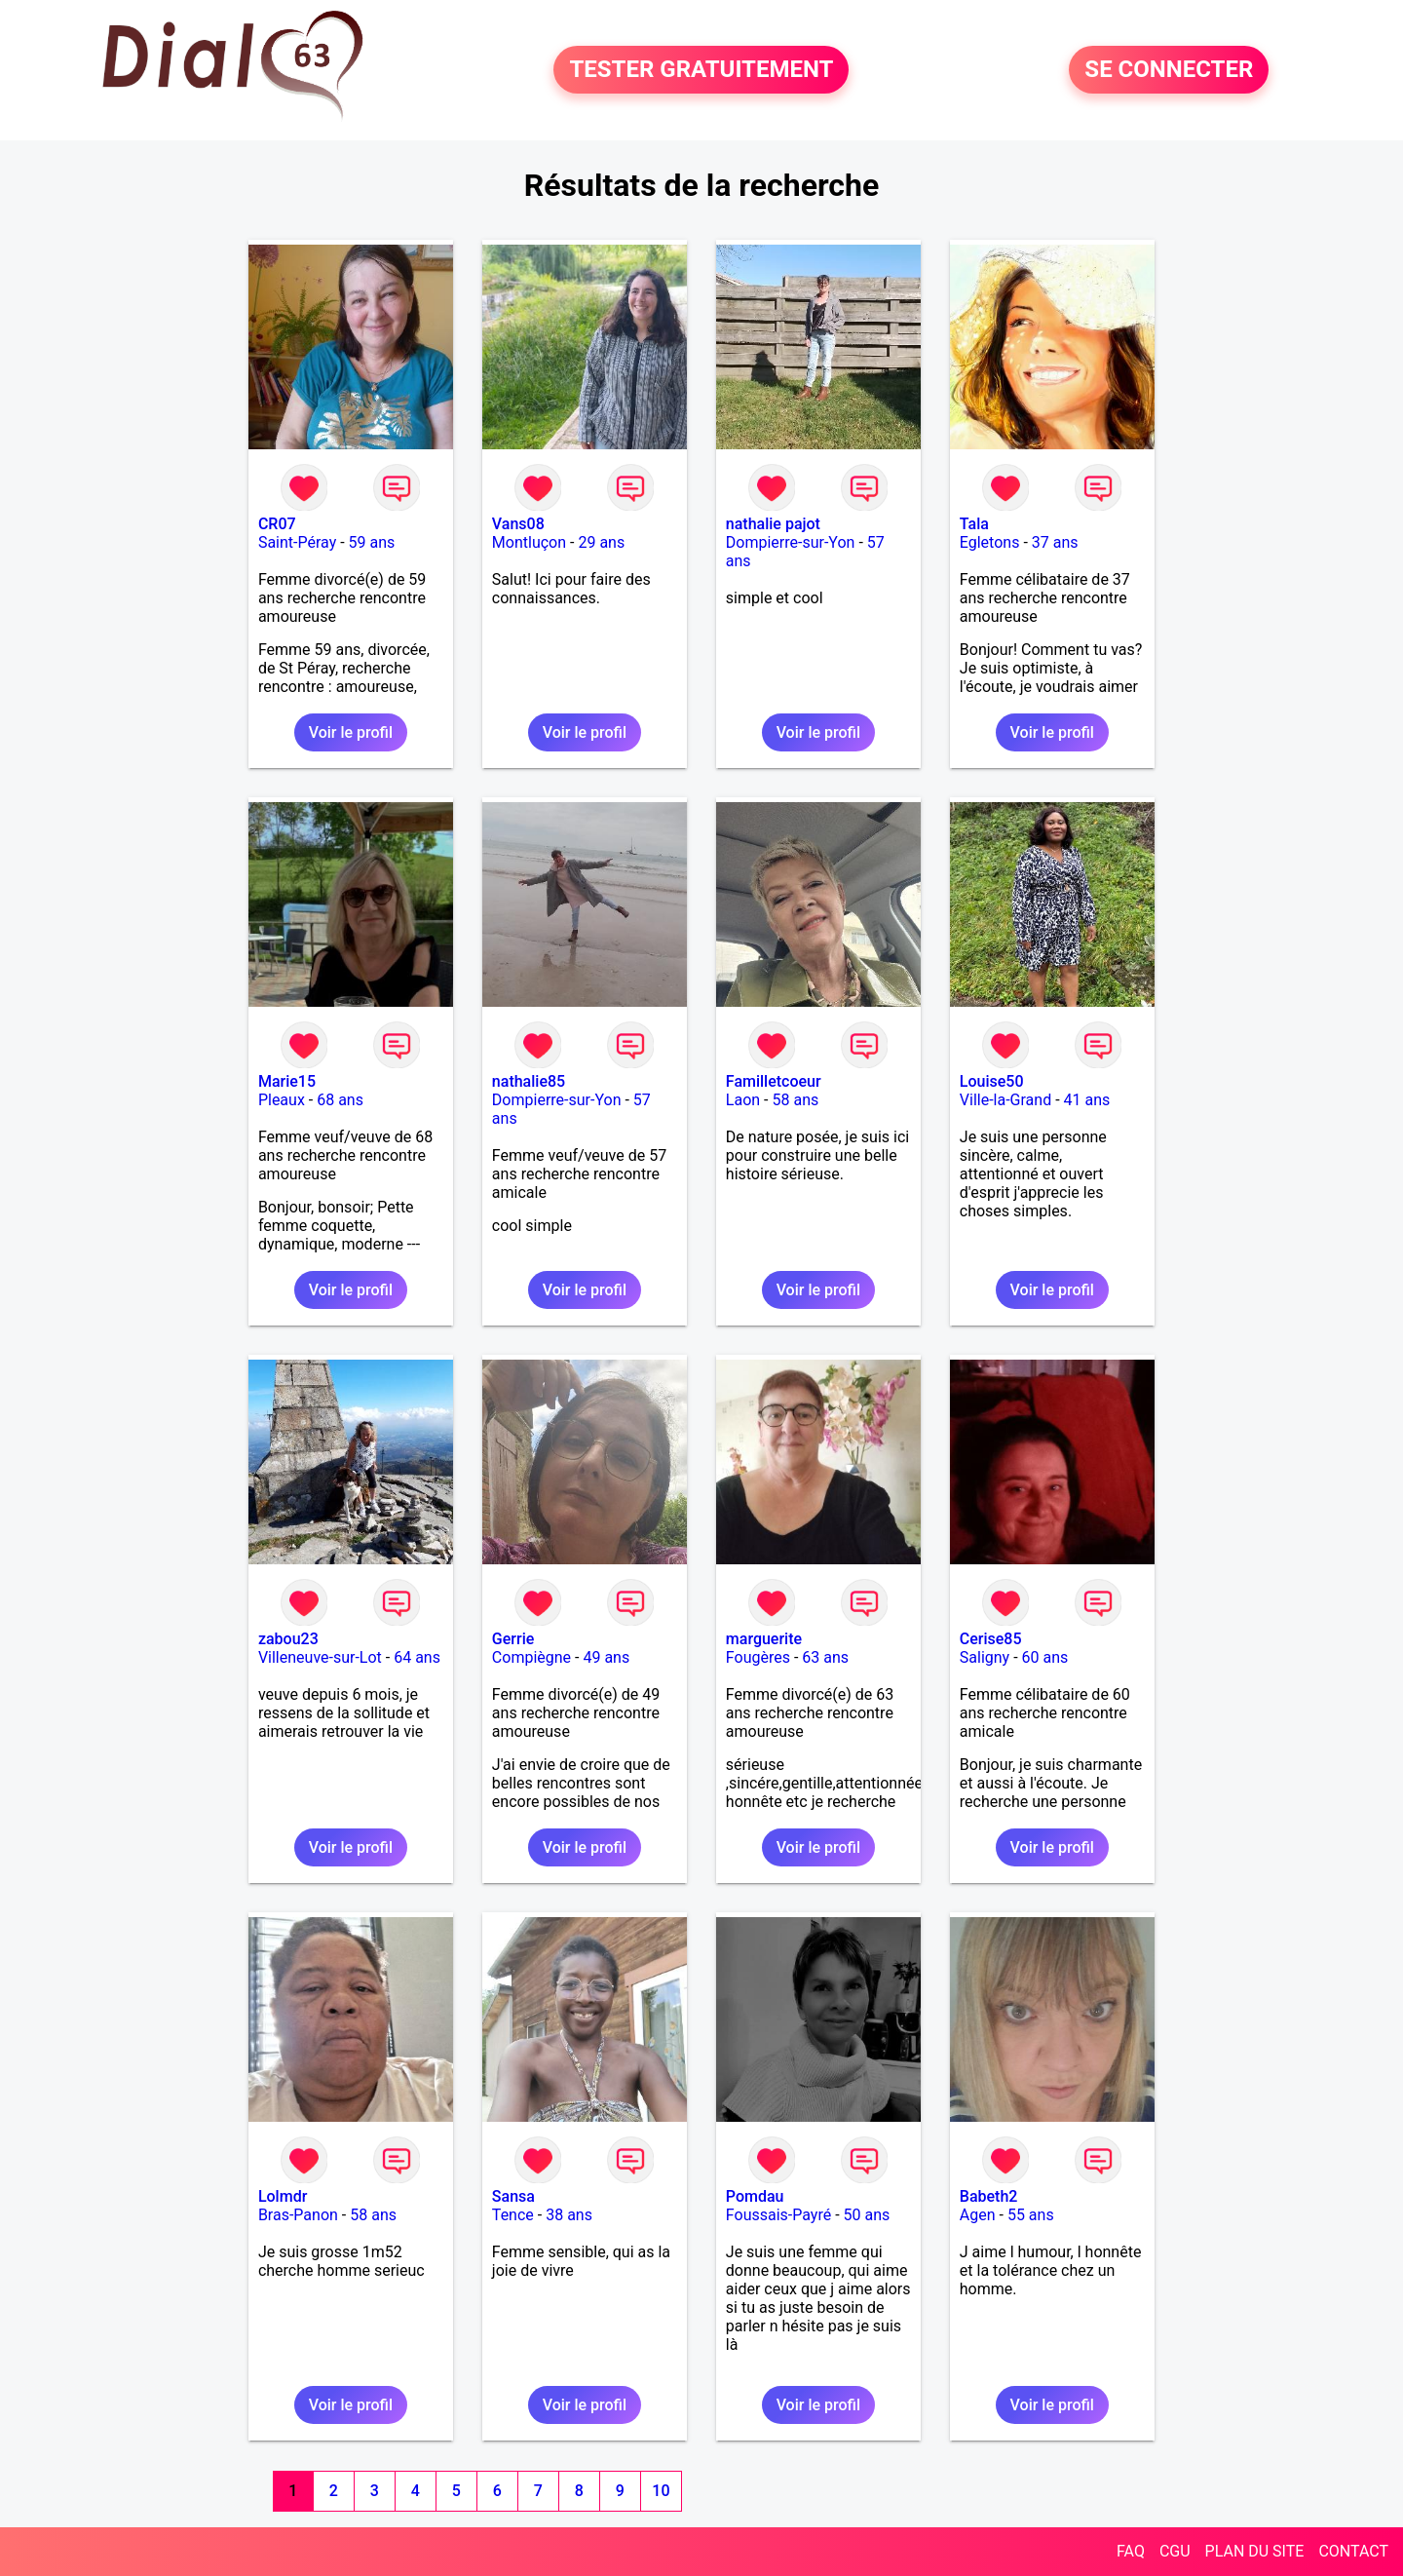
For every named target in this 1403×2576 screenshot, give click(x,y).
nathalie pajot (773, 524)
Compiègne (531, 1657)
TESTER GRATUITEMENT (701, 70)
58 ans (795, 1100)
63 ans (825, 1657)
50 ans (867, 2215)
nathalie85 (528, 1081)
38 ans (569, 2215)
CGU (1175, 2551)
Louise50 (992, 1081)
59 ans (372, 542)
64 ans (417, 1657)
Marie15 (287, 1081)
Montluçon (529, 542)
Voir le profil (351, 732)
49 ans (606, 1657)
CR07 (277, 524)
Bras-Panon (298, 2215)
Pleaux (281, 1100)
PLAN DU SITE (1255, 2551)
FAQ (1131, 2551)
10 (660, 2490)
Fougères (758, 1657)
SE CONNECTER (1168, 70)
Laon (743, 1100)
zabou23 (288, 1639)
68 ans (340, 1100)
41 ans (1087, 1100)
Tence (513, 2215)
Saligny (984, 1657)
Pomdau (755, 2196)
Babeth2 (989, 2196)
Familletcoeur (773, 1081)
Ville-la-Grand (1005, 1100)
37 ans (1055, 542)
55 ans (1030, 2215)
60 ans (1045, 1657)
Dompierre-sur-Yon (790, 542)
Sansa (513, 2196)
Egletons (990, 542)
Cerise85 (991, 1639)
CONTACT (1353, 2551)
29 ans (601, 542)
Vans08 (518, 524)
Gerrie (513, 1639)
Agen (978, 2215)
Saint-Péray (297, 542)
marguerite (764, 1639)
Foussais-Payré (778, 2215)
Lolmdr (282, 2196)
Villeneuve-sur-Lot (320, 1657)
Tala (974, 524)
